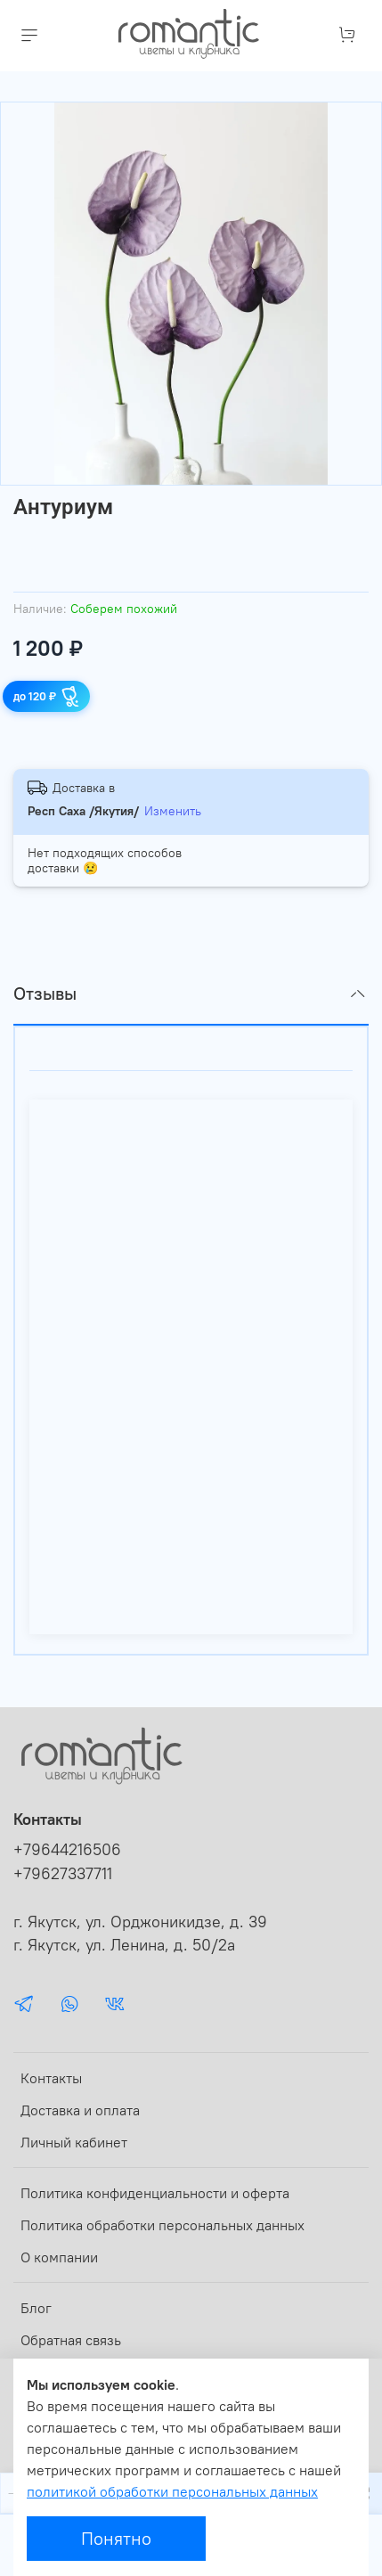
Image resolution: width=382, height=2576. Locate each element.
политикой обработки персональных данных (172, 2491)
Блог (36, 2308)
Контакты (51, 2078)
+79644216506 (67, 1850)
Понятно (116, 2538)
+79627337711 (62, 1874)
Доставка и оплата (80, 2110)
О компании (59, 2257)
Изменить (172, 811)
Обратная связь (70, 2340)
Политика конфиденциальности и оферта (154, 2193)
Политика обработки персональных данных (162, 2225)
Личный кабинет (73, 2142)
